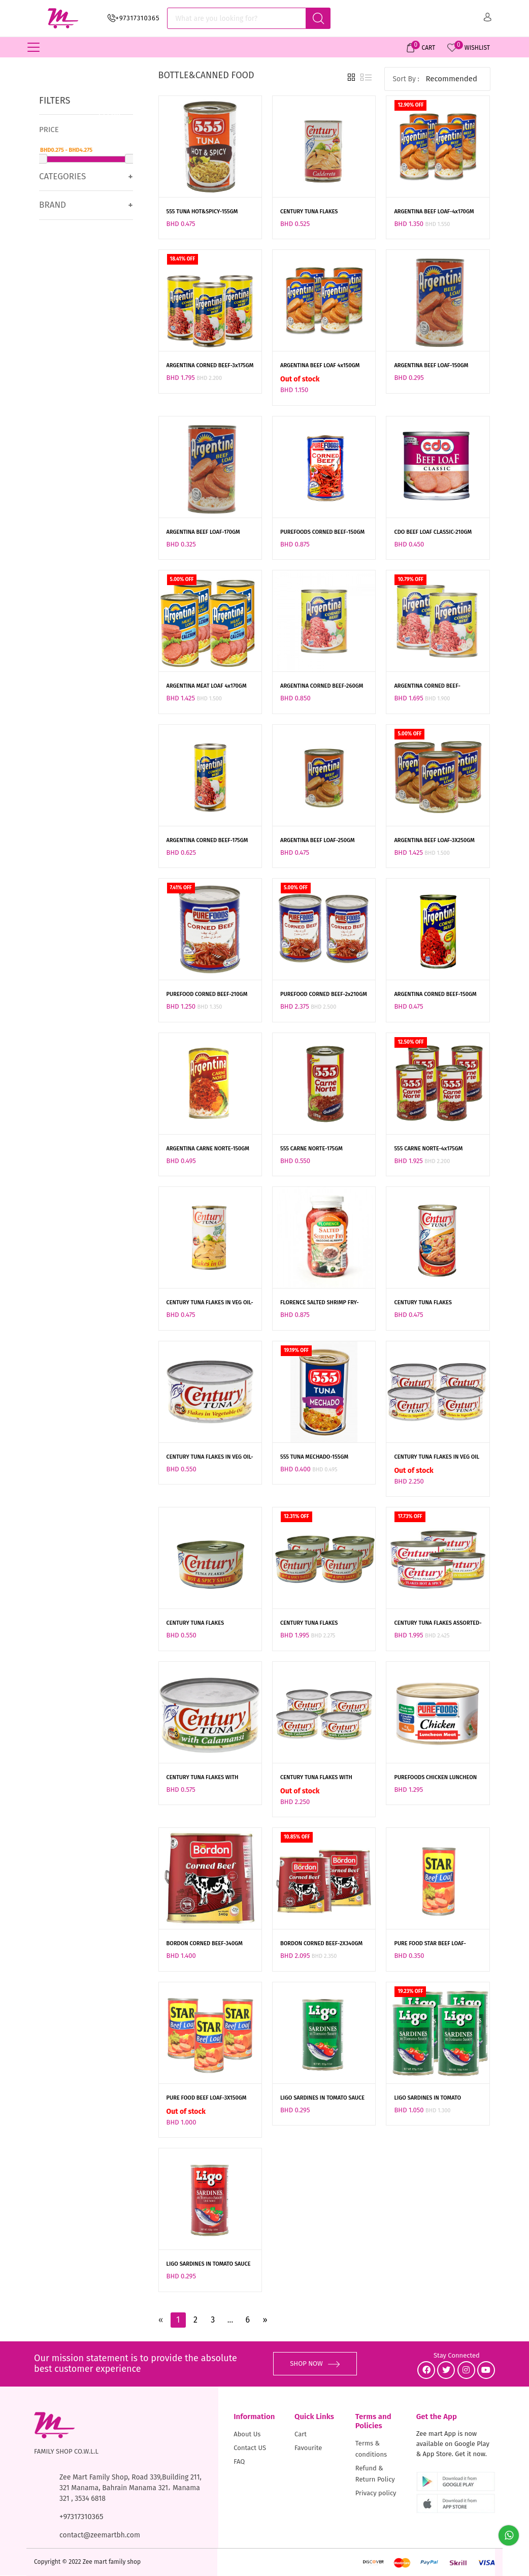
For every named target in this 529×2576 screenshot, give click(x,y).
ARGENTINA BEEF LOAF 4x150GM (319, 365)
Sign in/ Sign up (487, 17)
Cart (300, 2434)
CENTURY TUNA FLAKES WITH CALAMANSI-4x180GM (316, 1778)
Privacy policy (375, 2493)
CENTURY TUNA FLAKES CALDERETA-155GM (309, 212)
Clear (109, 113)
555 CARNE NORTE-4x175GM (428, 1148)
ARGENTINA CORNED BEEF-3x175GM (210, 365)
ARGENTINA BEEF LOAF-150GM (431, 365)
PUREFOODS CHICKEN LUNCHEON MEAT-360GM (435, 1778)
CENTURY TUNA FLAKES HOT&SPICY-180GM (195, 1624)
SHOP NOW (315, 2363)
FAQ (239, 2461)
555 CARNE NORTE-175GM (311, 1148)
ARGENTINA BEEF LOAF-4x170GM (434, 211)
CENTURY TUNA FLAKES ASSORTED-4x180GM (437, 1624)
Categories (62, 176)
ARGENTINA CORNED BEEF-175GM (207, 840)
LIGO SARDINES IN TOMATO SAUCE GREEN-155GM (322, 2099)
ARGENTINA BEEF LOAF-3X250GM (434, 840)
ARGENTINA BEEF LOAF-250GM (317, 840)
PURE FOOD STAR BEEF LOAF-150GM (430, 1944)
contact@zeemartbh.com (99, 2535)
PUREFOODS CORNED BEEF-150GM (322, 532)
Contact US (250, 2448)
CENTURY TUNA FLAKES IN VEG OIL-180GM (210, 1458)
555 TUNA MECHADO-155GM (314, 1457)
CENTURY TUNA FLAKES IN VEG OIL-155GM (210, 1303)
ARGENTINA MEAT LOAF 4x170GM (207, 686)
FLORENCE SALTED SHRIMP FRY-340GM (319, 1303)
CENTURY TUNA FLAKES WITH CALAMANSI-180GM (203, 1778)
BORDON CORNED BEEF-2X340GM (321, 1943)
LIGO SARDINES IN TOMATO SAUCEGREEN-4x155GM (427, 2099)
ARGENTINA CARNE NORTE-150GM (208, 1148)
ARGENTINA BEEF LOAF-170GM (203, 532)
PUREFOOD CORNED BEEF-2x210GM (323, 994)
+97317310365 (138, 18)
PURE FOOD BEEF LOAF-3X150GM (207, 2098)
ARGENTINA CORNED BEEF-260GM (321, 686)
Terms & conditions (371, 2448)
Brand (52, 205)
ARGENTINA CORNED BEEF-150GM (435, 994)
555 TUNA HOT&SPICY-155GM (202, 211)
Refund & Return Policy (375, 2473)
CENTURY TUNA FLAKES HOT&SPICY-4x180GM (309, 1624)
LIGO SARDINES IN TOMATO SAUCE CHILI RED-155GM (209, 2265)
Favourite (308, 2448)
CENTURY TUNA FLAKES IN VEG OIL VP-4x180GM (436, 1458)
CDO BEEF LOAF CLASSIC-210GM (433, 532)
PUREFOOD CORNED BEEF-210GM (207, 994)
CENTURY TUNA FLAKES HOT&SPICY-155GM (423, 1303)
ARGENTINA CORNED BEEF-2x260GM (427, 687)
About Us (247, 2434)
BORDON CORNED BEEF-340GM (205, 1943)
